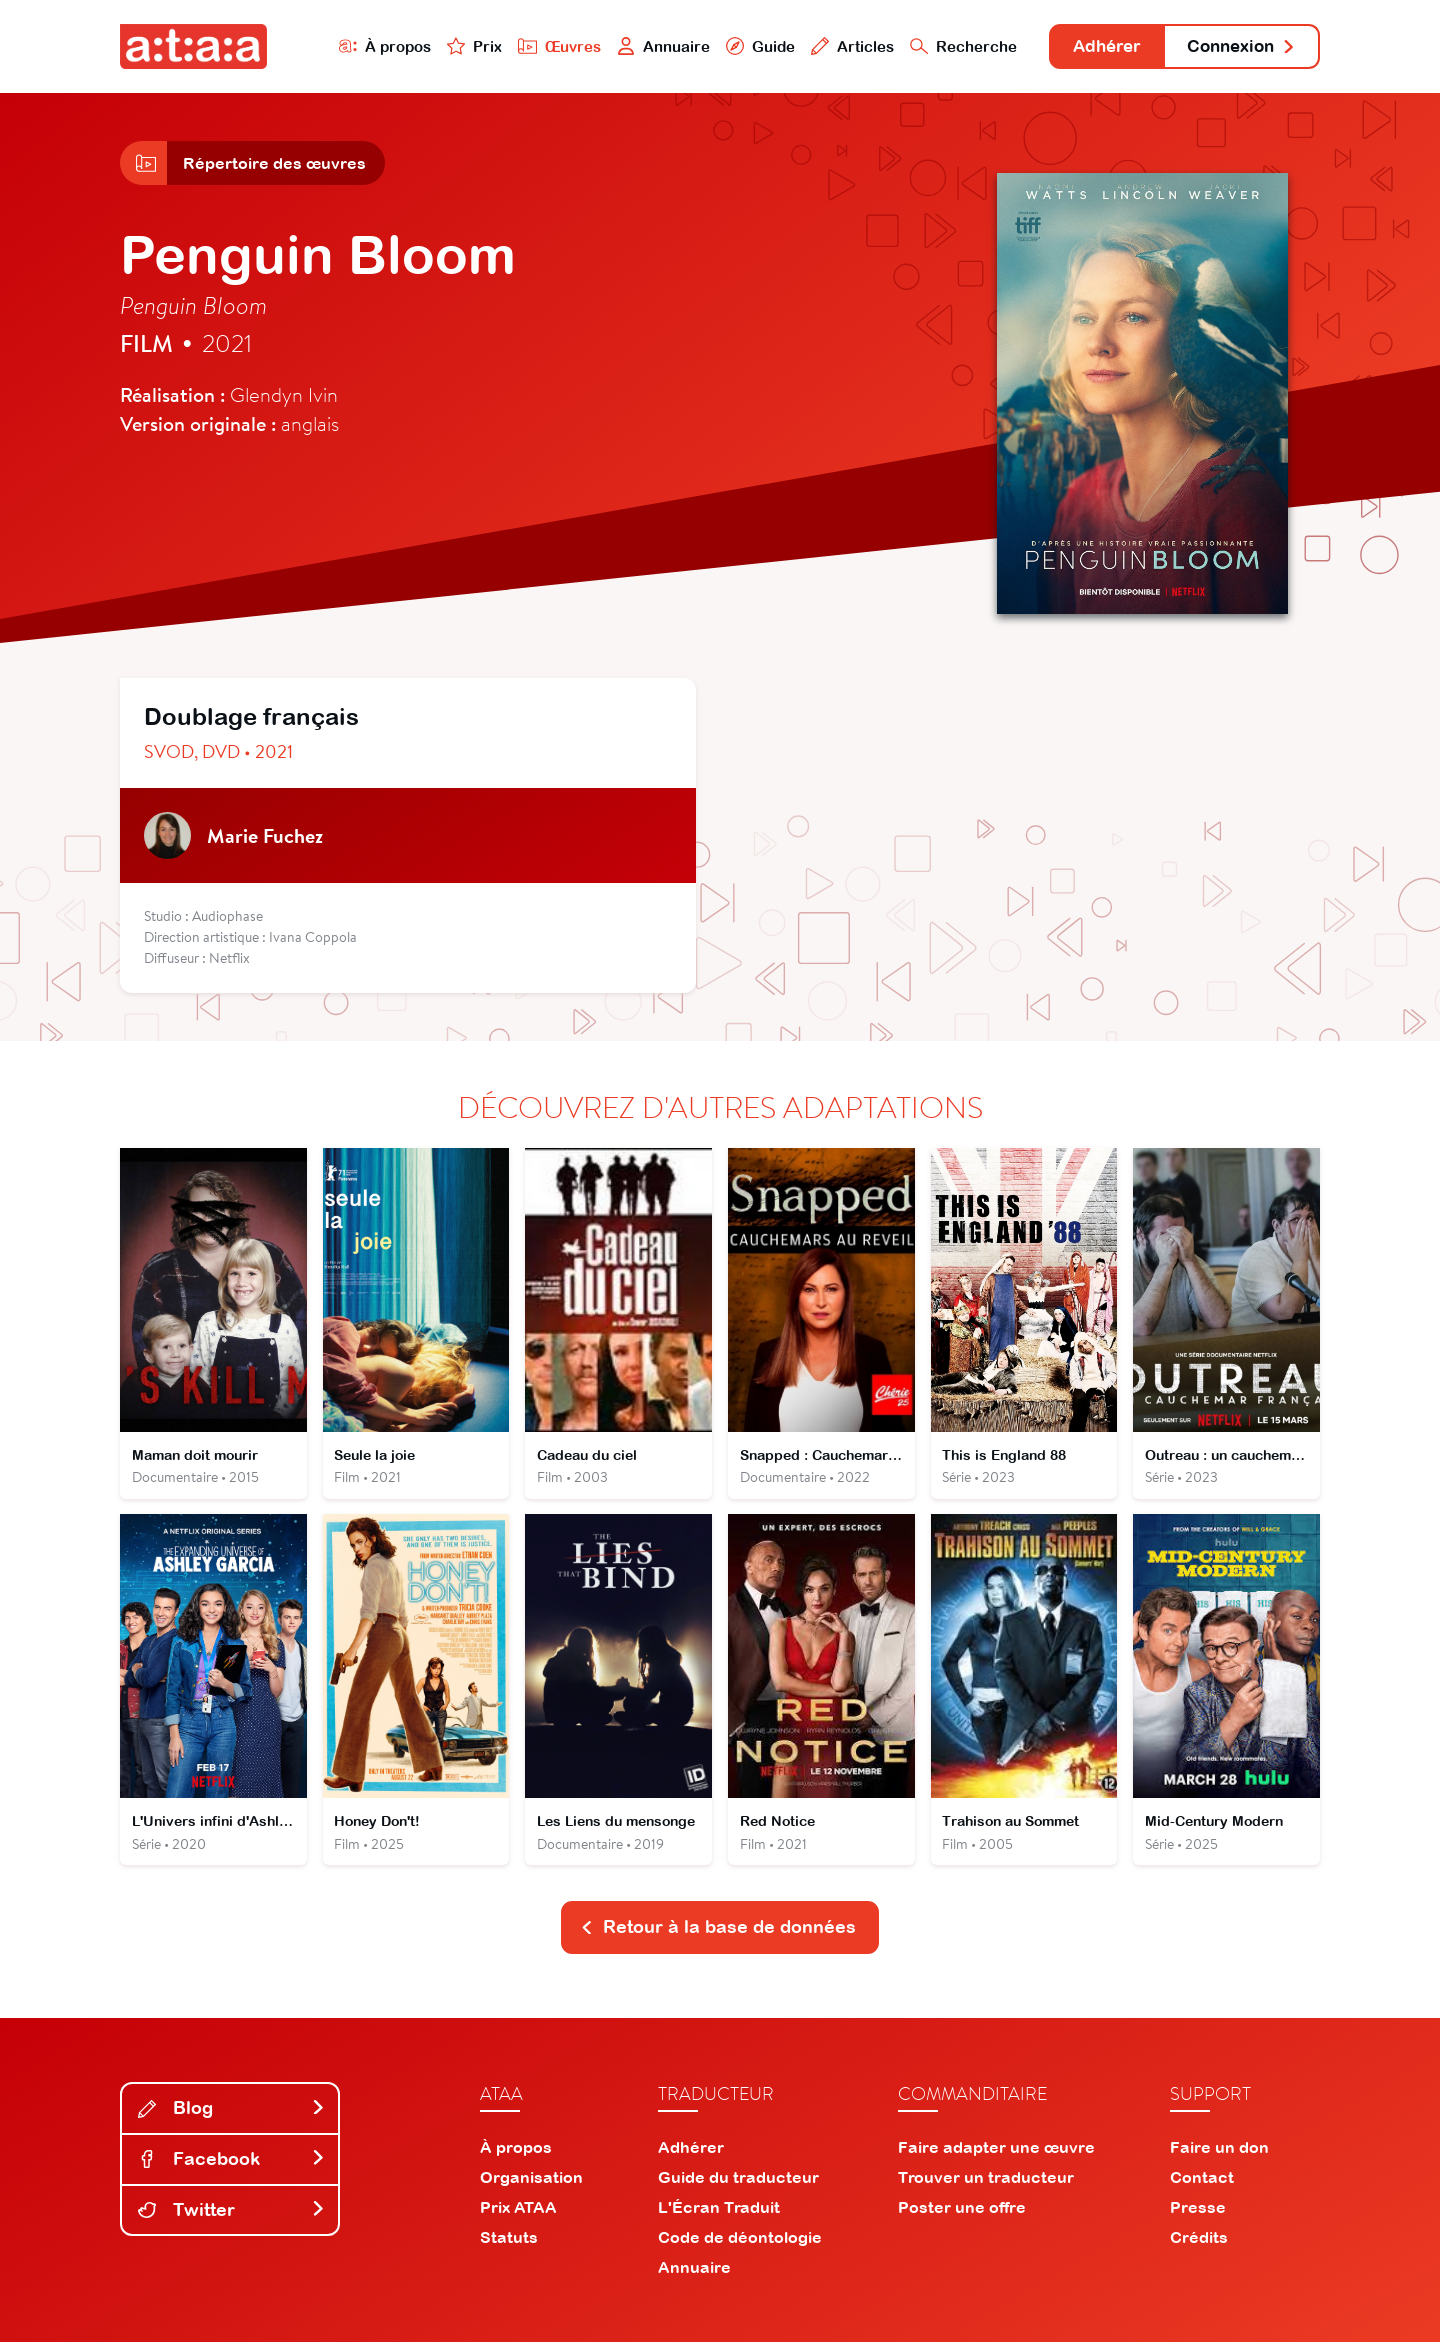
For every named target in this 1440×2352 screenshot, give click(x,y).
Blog (232, 2118)
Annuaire (642, 46)
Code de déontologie (740, 2247)
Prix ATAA (518, 2217)
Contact (1202, 2187)
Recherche (944, 46)
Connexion (1237, 47)
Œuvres (537, 46)
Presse (1198, 2217)
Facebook (232, 2169)
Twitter (232, 2220)
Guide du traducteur (738, 2187)
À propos (361, 46)
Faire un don (1219, 2157)
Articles (832, 46)
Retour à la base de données (718, 1937)
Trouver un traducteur (986, 2187)
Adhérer (1092, 47)
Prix (452, 46)
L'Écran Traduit (719, 2217)
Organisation (531, 2187)
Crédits (1199, 2247)
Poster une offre (962, 2217)
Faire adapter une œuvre (996, 2157)
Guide (739, 46)
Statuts (509, 2247)
